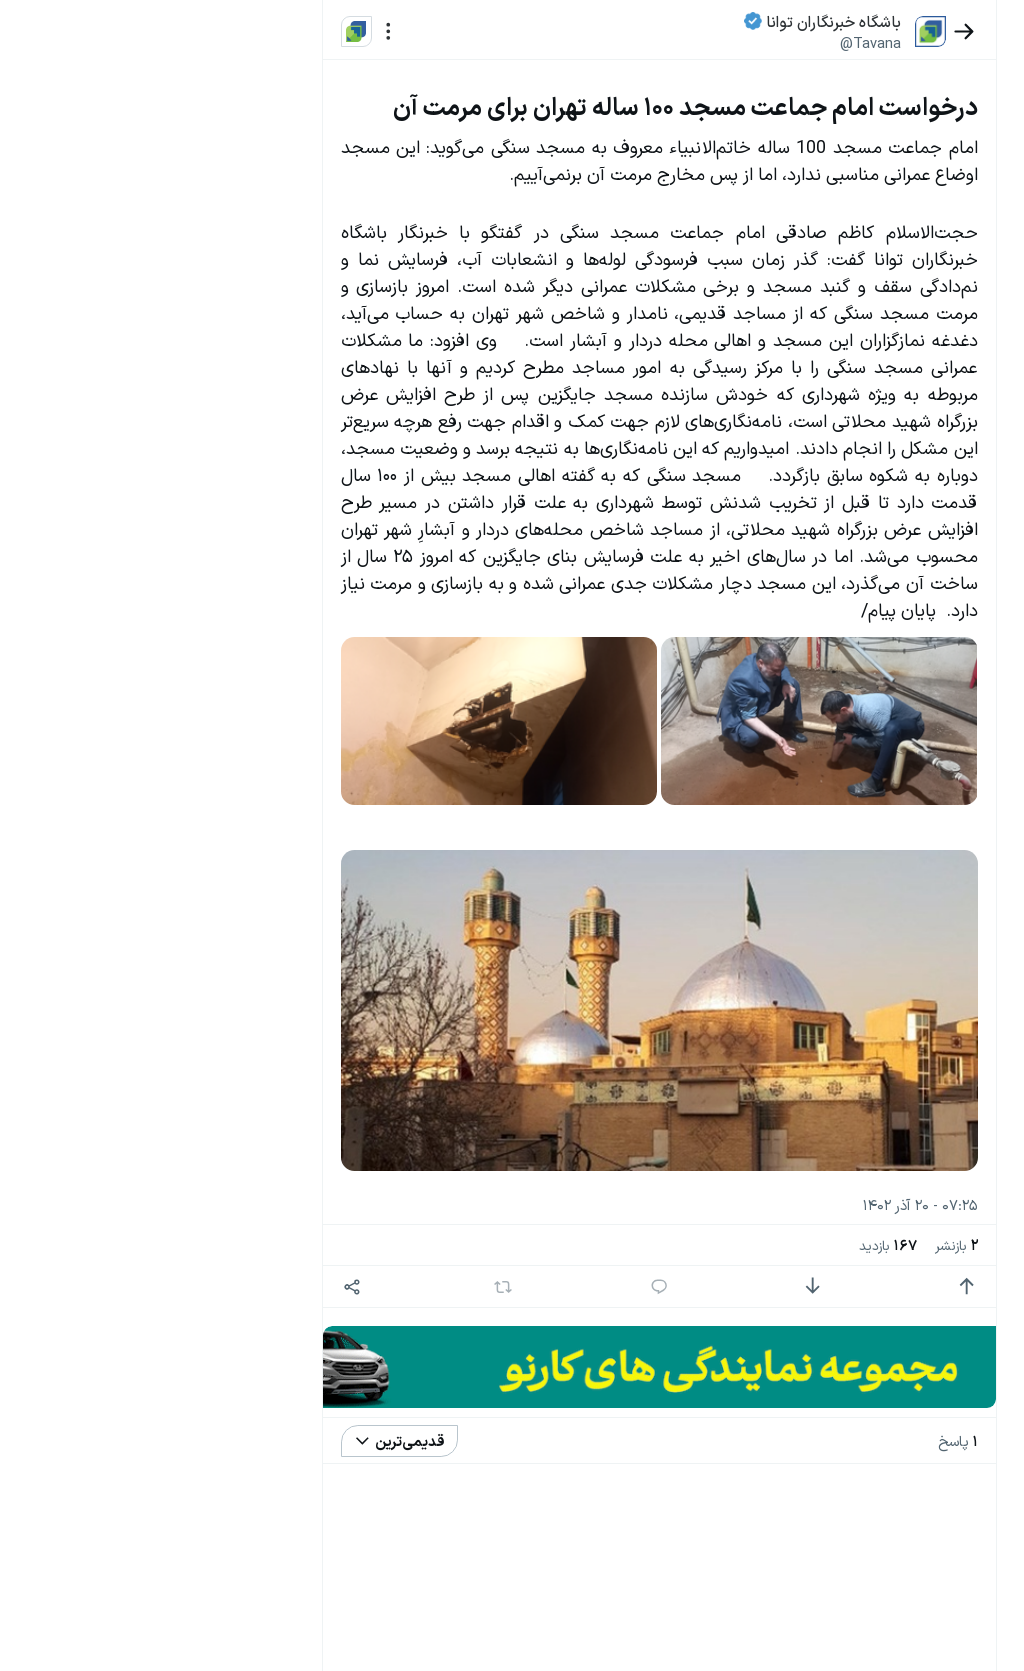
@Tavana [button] (808, 42)
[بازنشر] (513, 1356)
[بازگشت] (901, 31)
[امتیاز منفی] (774, 1356)
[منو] (422, 31)
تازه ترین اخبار (253, 303)
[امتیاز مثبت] (904, 1356)
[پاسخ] (645, 1356)
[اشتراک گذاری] (386, 1356)
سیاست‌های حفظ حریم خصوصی (217, 1570)
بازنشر (893, 1314)
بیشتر (289, 1486)
